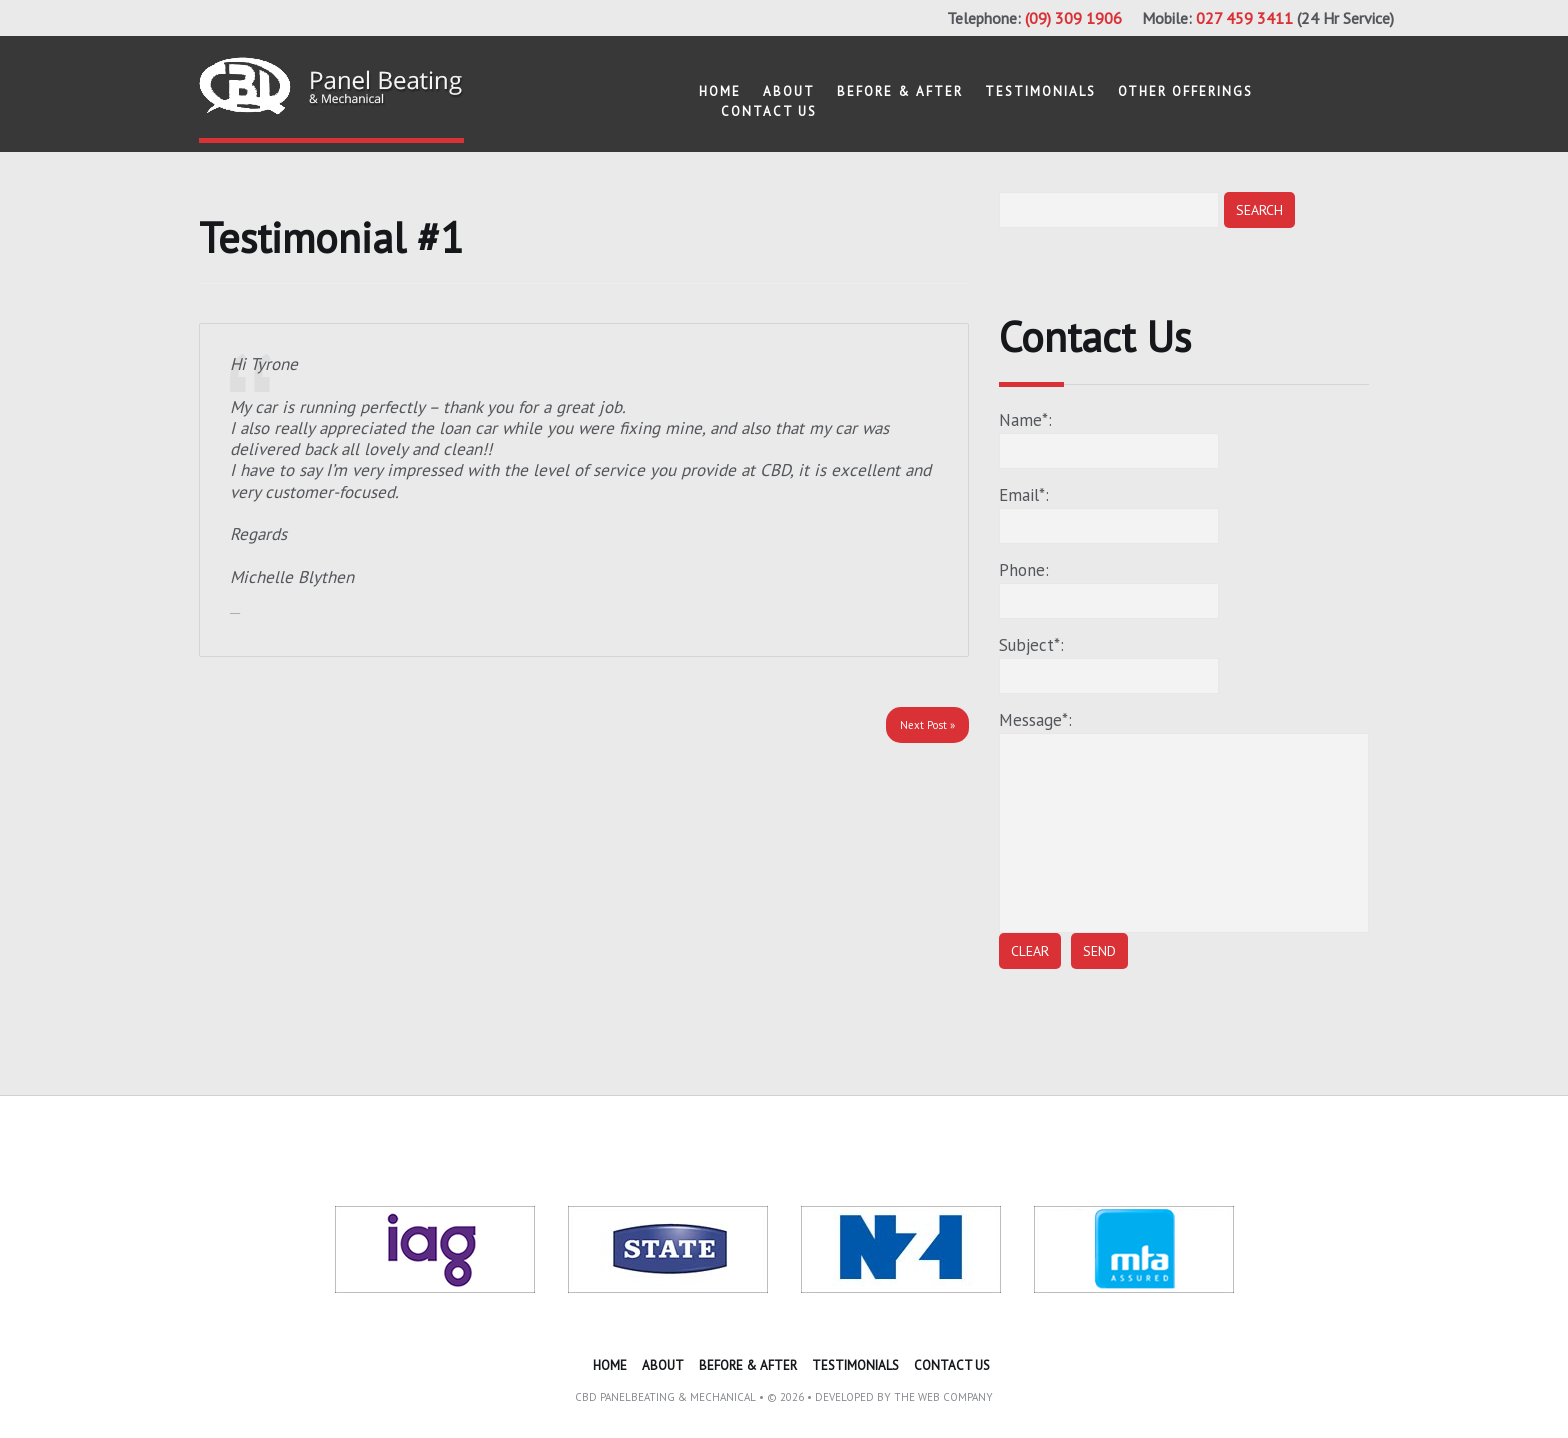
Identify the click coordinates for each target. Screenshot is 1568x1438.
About (789, 91)
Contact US (769, 111)
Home (720, 91)
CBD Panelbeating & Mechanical (665, 1397)
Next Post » (927, 725)
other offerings (1185, 91)
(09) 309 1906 (1073, 18)
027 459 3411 (1244, 18)
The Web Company (943, 1397)
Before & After (900, 91)
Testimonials (1040, 91)
